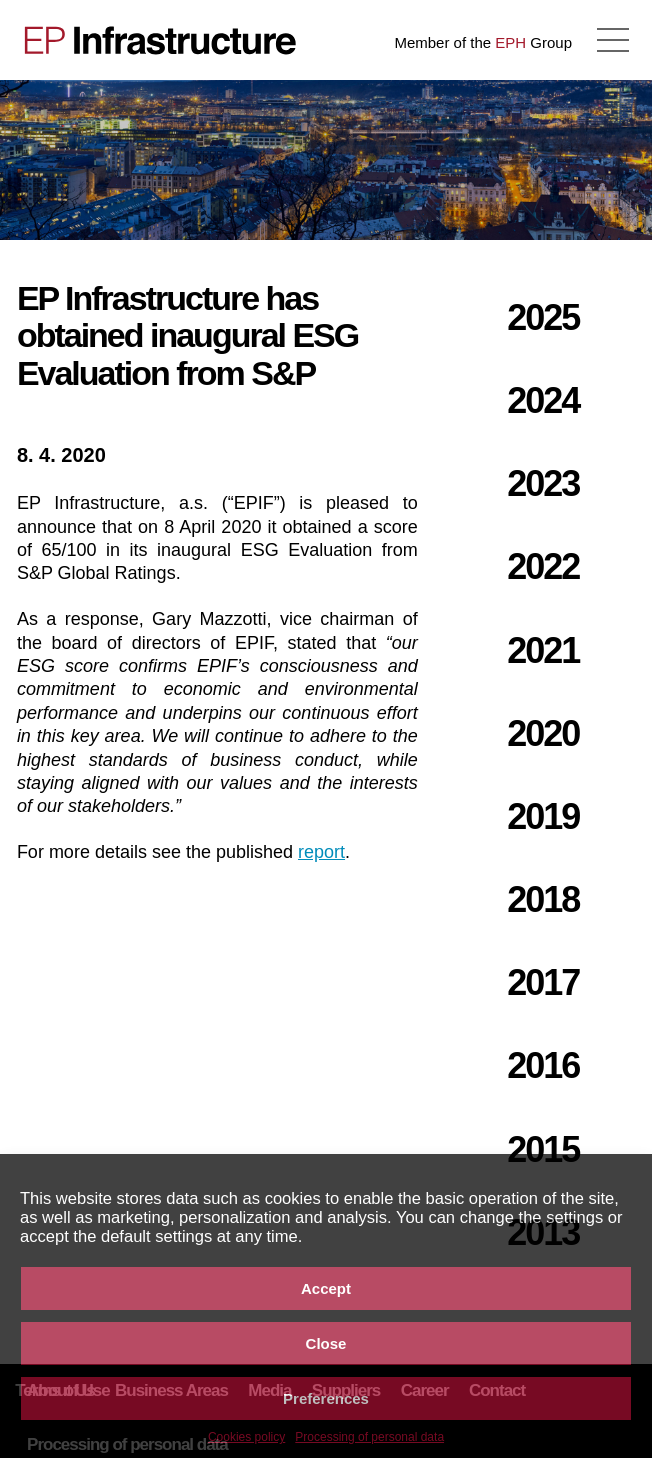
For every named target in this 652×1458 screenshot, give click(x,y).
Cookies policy (246, 1437)
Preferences (326, 1398)
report (321, 852)
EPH (510, 42)
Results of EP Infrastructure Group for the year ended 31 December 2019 (75, 160)
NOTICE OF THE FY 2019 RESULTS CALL (577, 160)
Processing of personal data (369, 1437)
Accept (326, 1288)
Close (326, 1343)
